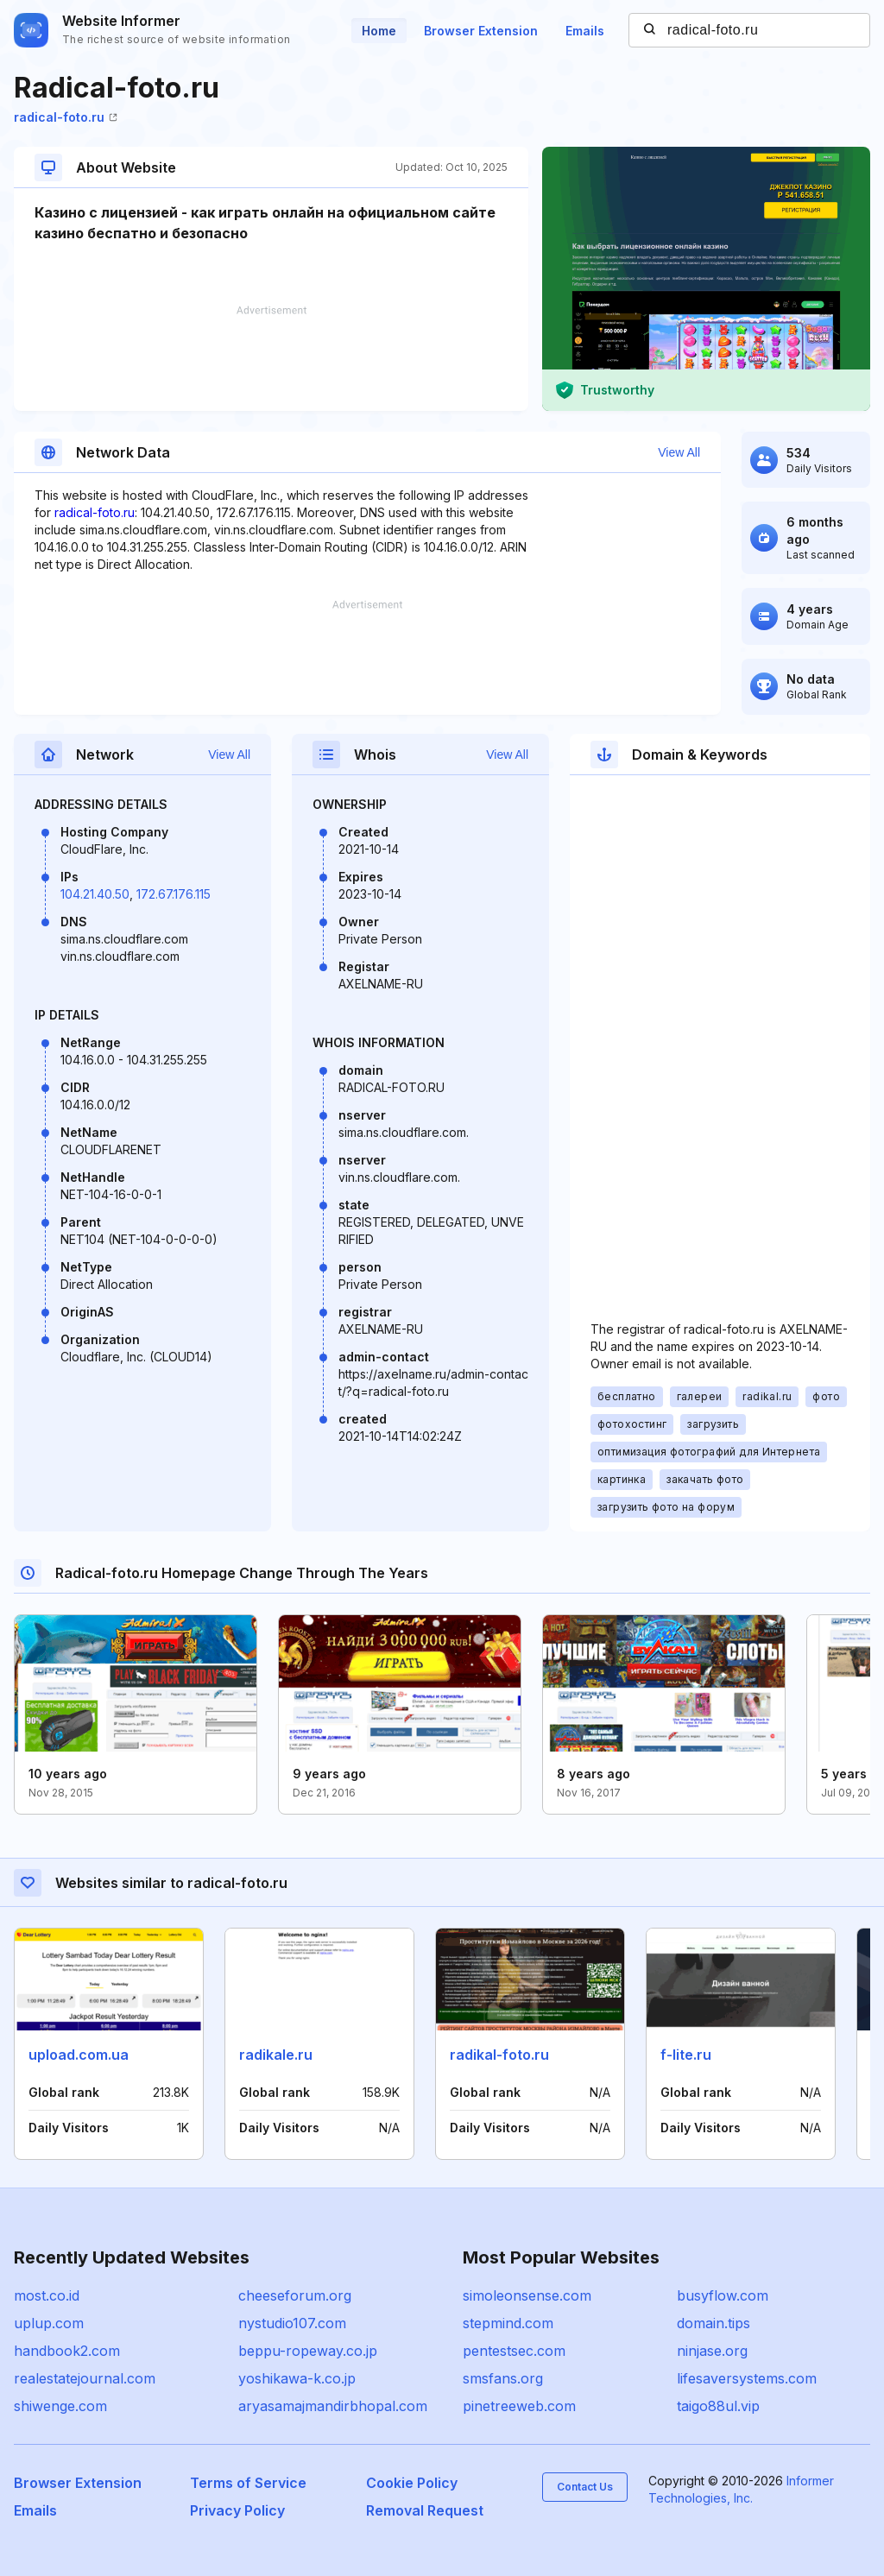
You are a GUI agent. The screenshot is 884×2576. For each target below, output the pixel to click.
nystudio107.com (292, 2323)
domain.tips (713, 2323)
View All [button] (679, 452)
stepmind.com (508, 2323)
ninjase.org (712, 2350)
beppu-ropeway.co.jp (307, 2350)
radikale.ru (276, 2054)
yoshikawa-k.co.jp (297, 2378)
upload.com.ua (78, 2054)
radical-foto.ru (65, 117)
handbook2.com (67, 2350)
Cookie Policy (412, 2482)
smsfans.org (503, 2378)
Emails (584, 30)
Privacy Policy (237, 2510)
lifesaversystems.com (747, 2378)
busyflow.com (722, 2295)
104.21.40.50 (94, 894)
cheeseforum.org (294, 2295)
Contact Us (585, 2486)
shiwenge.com (60, 2406)
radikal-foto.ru (499, 2054)
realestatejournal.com (84, 2378)
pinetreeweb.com (519, 2406)
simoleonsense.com (527, 2295)
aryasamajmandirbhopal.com (332, 2406)
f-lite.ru (685, 2054)
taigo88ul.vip (718, 2406)
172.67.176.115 (173, 894)
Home (379, 30)
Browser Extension (481, 30)
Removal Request (424, 2510)
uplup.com (49, 2323)
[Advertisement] (271, 358)
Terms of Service (248, 2482)
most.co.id (46, 2295)
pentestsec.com (514, 2350)
